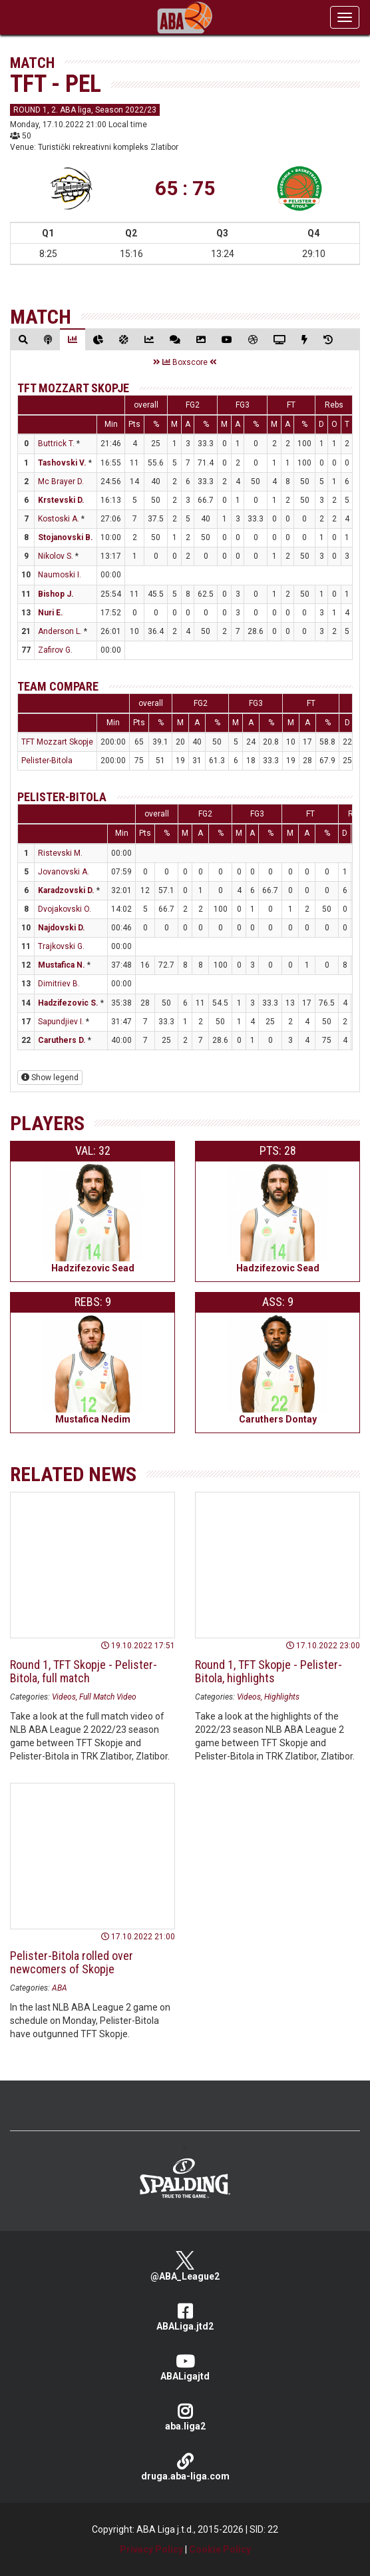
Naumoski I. (59, 574)
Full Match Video (107, 1697)
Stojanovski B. (65, 537)
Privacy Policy (151, 2549)
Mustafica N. (61, 965)
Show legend (50, 1077)
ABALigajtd (185, 2367)
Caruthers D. (62, 1040)
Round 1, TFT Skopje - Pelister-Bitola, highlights (268, 1671)
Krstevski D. (61, 500)
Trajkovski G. (61, 946)
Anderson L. (60, 631)
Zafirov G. (55, 650)
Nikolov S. (55, 556)
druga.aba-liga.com (185, 2467)
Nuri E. (50, 612)
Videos (64, 1697)
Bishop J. (56, 594)
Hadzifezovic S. (68, 1003)
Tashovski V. (62, 463)
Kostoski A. (58, 518)
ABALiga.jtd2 (185, 2317)
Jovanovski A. (63, 871)
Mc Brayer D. (61, 481)
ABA (59, 1988)
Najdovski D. (61, 927)
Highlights (281, 1697)
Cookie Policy (220, 2549)
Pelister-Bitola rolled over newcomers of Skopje (71, 1962)
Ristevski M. (60, 853)
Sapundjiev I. (61, 1021)
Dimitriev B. (59, 983)
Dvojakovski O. (64, 909)
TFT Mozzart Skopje (73, 388)
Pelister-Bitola (47, 760)
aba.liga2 (185, 2417)
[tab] (23, 339)
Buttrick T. (56, 443)
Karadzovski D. (66, 890)
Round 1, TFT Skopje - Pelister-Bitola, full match (83, 1671)
